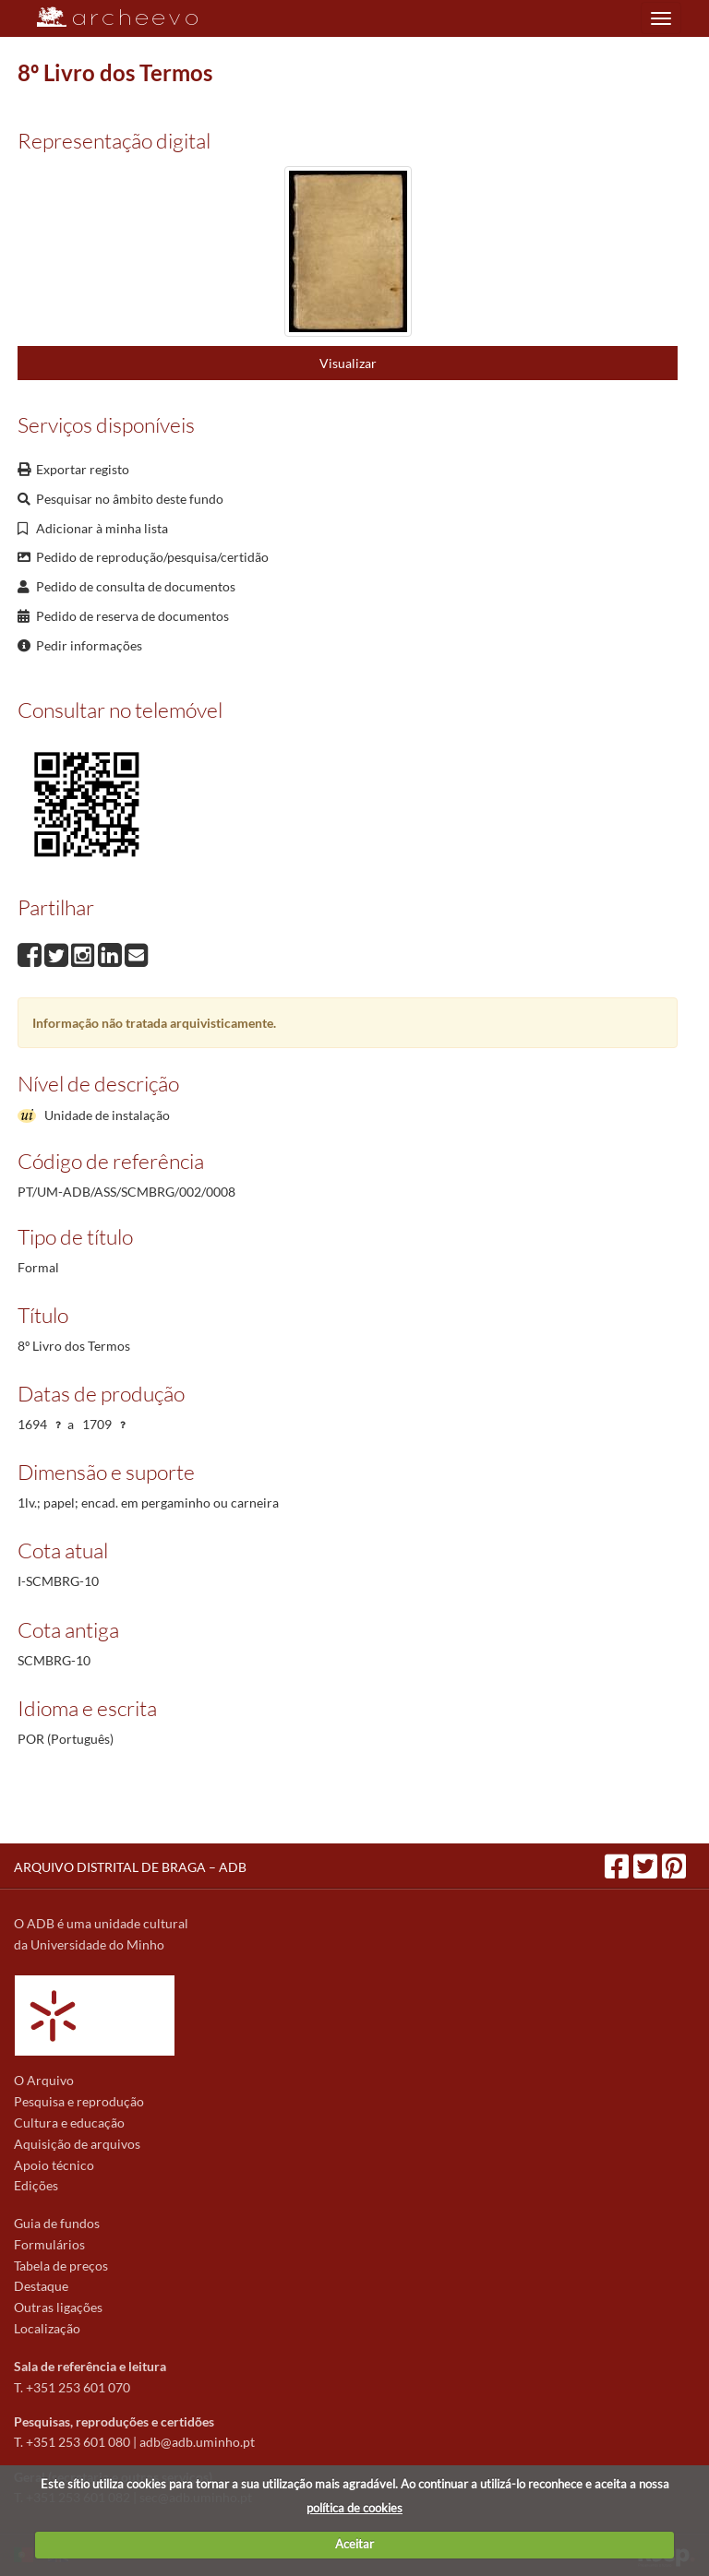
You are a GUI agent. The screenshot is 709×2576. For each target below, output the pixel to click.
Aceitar (354, 2543)
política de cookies (354, 2507)
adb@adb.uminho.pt (197, 2442)
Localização (47, 2328)
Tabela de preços (61, 2265)
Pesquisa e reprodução (79, 2101)
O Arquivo (44, 2080)
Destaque (41, 2286)
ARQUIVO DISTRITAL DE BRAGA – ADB (130, 1867)
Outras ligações (58, 2307)
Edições (36, 2185)
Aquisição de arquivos (77, 2144)
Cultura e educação (69, 2122)
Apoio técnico (54, 2165)
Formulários (49, 2244)
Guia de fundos (57, 2223)
